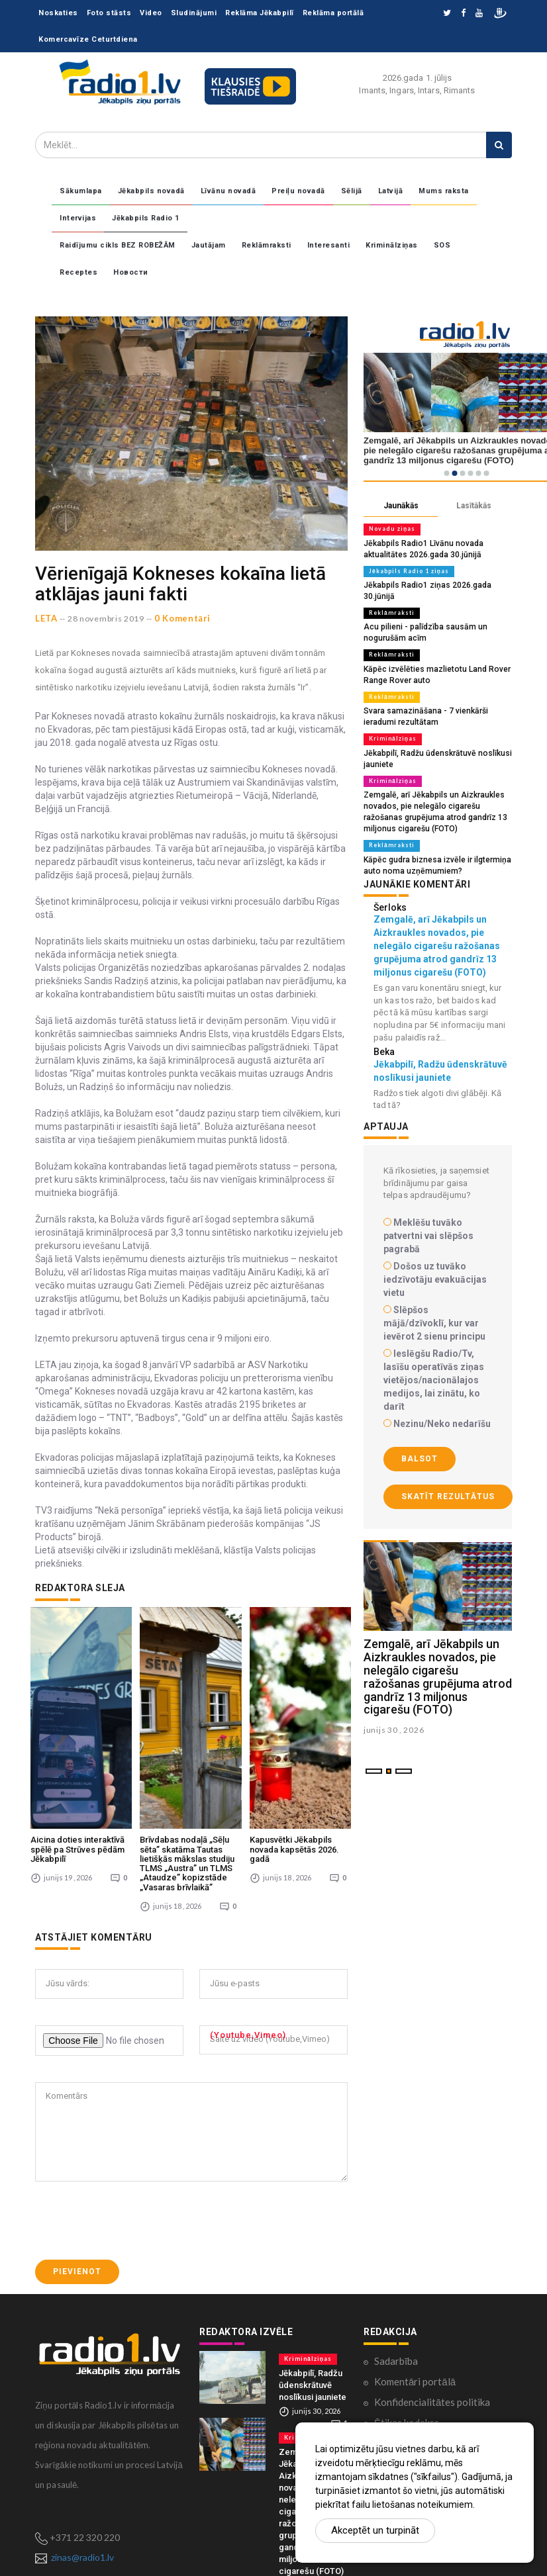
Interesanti (328, 245)
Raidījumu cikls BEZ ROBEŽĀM (117, 245)
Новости (130, 272)
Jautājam (208, 245)
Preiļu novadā (298, 191)
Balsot (419, 1433)
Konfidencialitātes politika (432, 2281)
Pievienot (77, 2151)
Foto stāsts (109, 13)
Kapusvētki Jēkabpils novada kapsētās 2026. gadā (294, 1728)
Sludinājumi (194, 13)
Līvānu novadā (228, 191)
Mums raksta (444, 191)
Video (151, 13)
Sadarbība (396, 2240)
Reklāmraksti (266, 245)
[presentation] (135, 2100)
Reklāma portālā (333, 13)
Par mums (395, 2342)
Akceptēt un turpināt (375, 2530)
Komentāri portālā (415, 2260)
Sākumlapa (81, 191)
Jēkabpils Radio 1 (145, 218)
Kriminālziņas (392, 245)
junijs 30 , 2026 (394, 1705)
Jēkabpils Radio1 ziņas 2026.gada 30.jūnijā (437, 582)
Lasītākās (473, 505)
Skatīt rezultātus (448, 1472)
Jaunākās (401, 505)
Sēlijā (351, 191)
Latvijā (390, 191)
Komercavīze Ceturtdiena (88, 39)
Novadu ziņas (390, 529)
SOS (442, 245)
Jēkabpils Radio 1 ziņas (406, 569)
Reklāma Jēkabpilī (259, 13)
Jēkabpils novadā (151, 191)
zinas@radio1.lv (82, 2436)
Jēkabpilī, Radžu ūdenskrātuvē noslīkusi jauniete (312, 2264)
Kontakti (393, 2322)
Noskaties (58, 13)
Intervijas (78, 218)
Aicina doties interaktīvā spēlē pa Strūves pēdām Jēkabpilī (77, 1728)
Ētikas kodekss (406, 2301)
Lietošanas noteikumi (421, 2363)
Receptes (78, 272)
